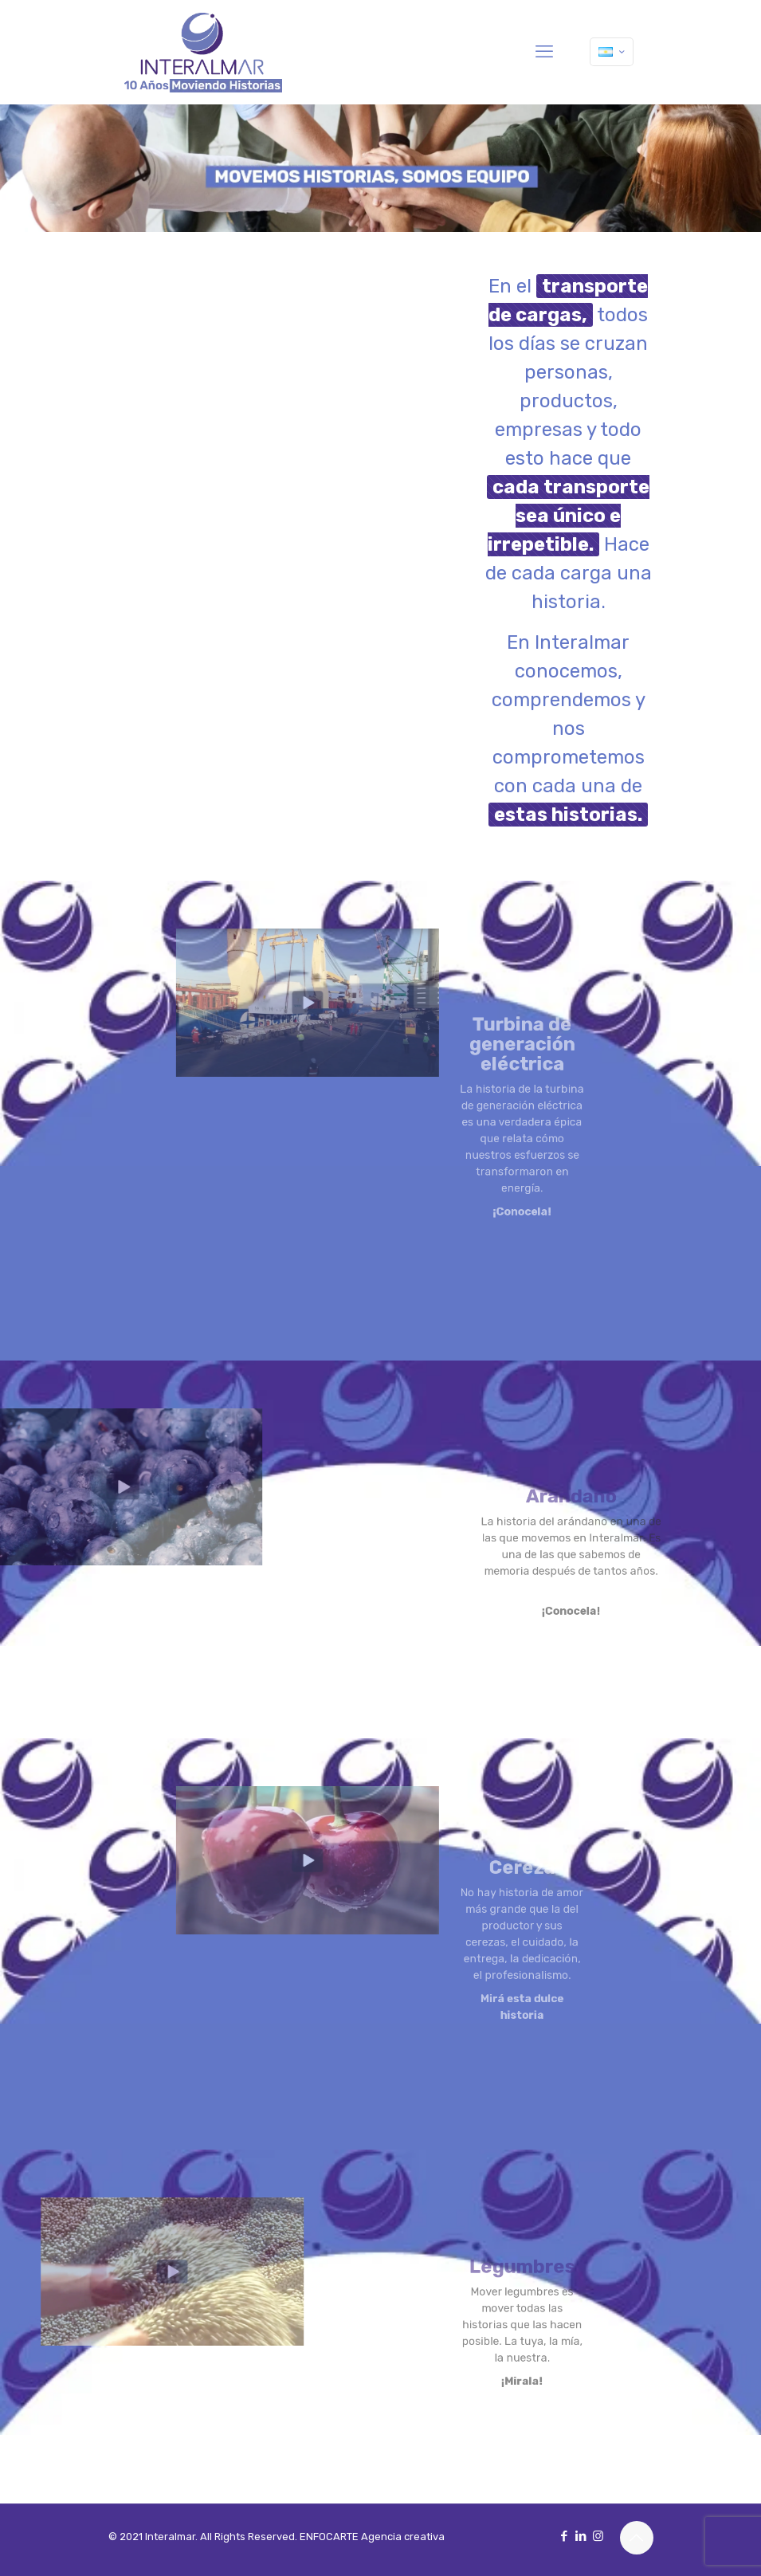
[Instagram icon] (598, 2536)
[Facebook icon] (565, 2536)
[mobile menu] (544, 51)
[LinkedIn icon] (581, 2536)
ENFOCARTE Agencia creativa (372, 2537)
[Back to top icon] (636, 2537)
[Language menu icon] (612, 51)
